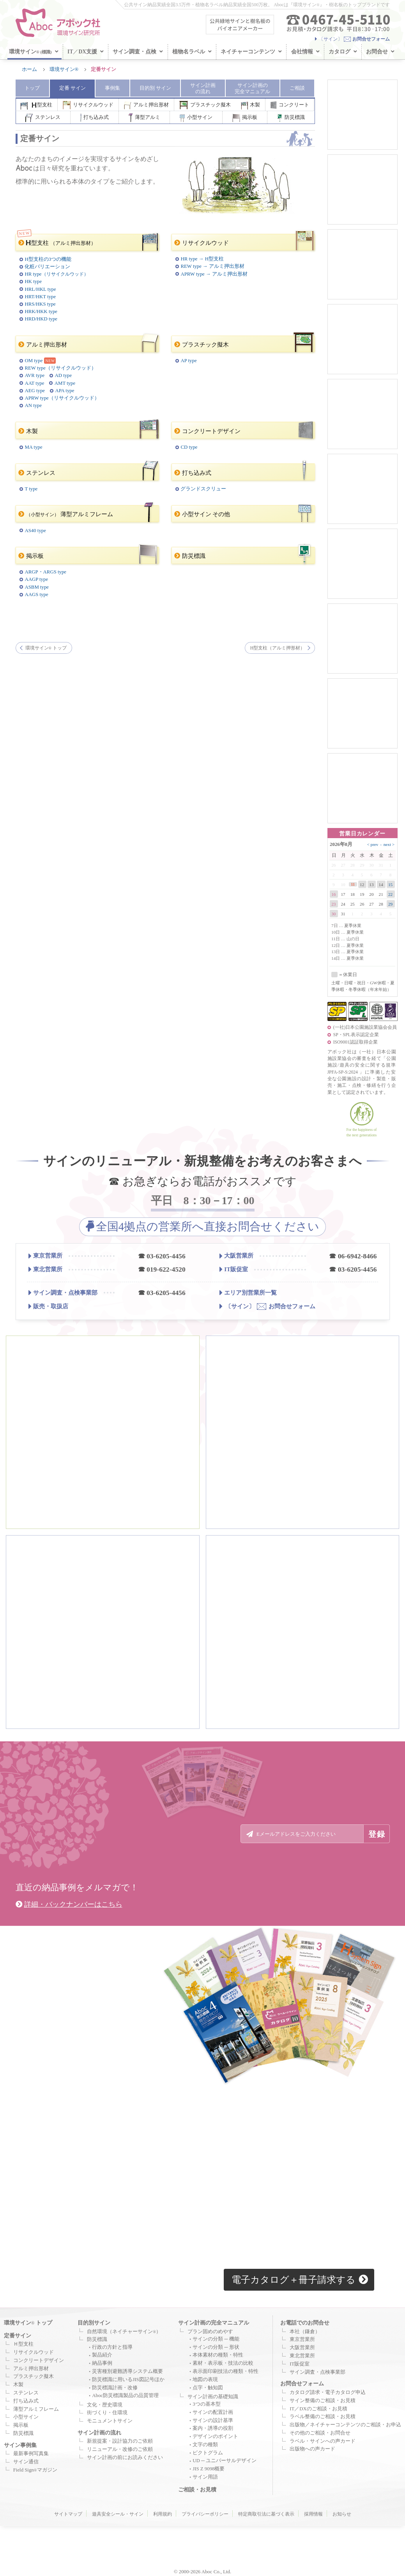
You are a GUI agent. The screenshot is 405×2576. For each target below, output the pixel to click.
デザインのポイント (215, 2436)
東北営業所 (45, 1269)
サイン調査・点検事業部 (62, 1293)
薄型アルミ (144, 117)
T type (31, 489)
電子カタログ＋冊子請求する (300, 2280)
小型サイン (196, 117)
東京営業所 (45, 1256)
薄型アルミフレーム (86, 513)
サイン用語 (205, 2477)
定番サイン (17, 2335)
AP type (188, 360)
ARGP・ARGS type (45, 572)
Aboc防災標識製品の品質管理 (125, 2395)
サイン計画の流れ (99, 2432)
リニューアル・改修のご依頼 (120, 2449)
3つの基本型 (206, 2404)
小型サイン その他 (243, 513)
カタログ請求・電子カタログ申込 (328, 2392)
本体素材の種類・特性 (218, 2355)
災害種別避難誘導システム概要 (127, 2371)
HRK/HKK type (41, 311)
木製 (250, 105)
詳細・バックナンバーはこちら (69, 1904)
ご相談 (297, 88)
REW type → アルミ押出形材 (212, 266)
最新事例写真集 (31, 2453)
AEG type (35, 390)
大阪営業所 (236, 1256)
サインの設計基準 (213, 2420)
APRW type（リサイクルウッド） (62, 398)
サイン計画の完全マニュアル (213, 2322)
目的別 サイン (155, 88)
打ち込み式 (94, 117)
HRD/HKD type (41, 319)
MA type (33, 447)
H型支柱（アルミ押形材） (277, 648)
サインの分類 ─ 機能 (216, 2339)
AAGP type (36, 579)
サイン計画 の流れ (203, 88)
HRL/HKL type (40, 289)
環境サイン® (64, 69)
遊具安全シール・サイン (117, 2514)
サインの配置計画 (213, 2412)
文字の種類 (205, 2444)
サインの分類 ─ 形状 (216, 2347)
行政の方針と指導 (112, 2347)
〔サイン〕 (352, 38)
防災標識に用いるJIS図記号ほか (128, 2379)
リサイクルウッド (88, 105)
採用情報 (313, 2514)
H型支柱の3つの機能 (48, 259)
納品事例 (102, 2363)
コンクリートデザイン (243, 430)
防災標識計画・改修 (115, 2387)
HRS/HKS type (40, 304)
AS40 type (35, 530)
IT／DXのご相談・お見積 (318, 2408)
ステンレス (42, 117)
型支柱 (36, 105)
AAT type (34, 383)
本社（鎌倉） (305, 2331)
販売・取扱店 (48, 1306)
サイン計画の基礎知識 (212, 2396)
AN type (33, 405)
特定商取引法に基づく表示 (266, 2514)
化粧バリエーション (47, 266)
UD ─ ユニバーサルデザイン (224, 2460)
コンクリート (290, 105)
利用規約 (162, 2514)
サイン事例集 (20, 2445)
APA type (64, 390)
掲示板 (245, 118)
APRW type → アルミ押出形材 (213, 274)
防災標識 (291, 117)
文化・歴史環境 (104, 2405)
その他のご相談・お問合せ (320, 2433)
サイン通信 (26, 2462)
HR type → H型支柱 (201, 259)
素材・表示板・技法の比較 (223, 2363)
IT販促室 (233, 1269)
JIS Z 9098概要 (209, 2469)
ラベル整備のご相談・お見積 (322, 2416)
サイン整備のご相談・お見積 (322, 2400)
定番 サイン (72, 88)
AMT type (65, 383)
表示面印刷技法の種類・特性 (225, 2371)
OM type (33, 360)
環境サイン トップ (46, 648)
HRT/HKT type (40, 296)
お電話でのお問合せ (304, 2322)
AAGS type (36, 594)
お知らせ (341, 2514)
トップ (32, 88)
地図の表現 (205, 2379)
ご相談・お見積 (197, 2489)
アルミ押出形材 (146, 105)
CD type (188, 447)
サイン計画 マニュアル (252, 88)
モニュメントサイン (110, 2421)
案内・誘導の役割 (213, 2428)
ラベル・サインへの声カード (322, 2441)
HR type (56, 274)
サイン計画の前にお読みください (125, 2457)
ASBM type (37, 587)
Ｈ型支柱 (23, 2344)
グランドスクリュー (203, 489)
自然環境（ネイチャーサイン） (124, 2331)
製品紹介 (102, 2355)
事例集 (112, 88)
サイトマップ (68, 2514)
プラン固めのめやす (210, 2331)
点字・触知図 (208, 2387)
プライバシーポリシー (205, 2514)
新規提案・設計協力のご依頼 (120, 2441)
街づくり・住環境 (107, 2412)
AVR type (34, 375)
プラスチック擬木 (205, 105)
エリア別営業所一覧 (248, 1292)
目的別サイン (94, 2322)
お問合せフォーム (267, 1306)
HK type (33, 281)
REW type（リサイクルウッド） (60, 368)
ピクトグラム (208, 2453)
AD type (63, 375)
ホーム (29, 69)
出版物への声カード (312, 2449)
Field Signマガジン (35, 2470)
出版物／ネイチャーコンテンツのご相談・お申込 (345, 2424)
